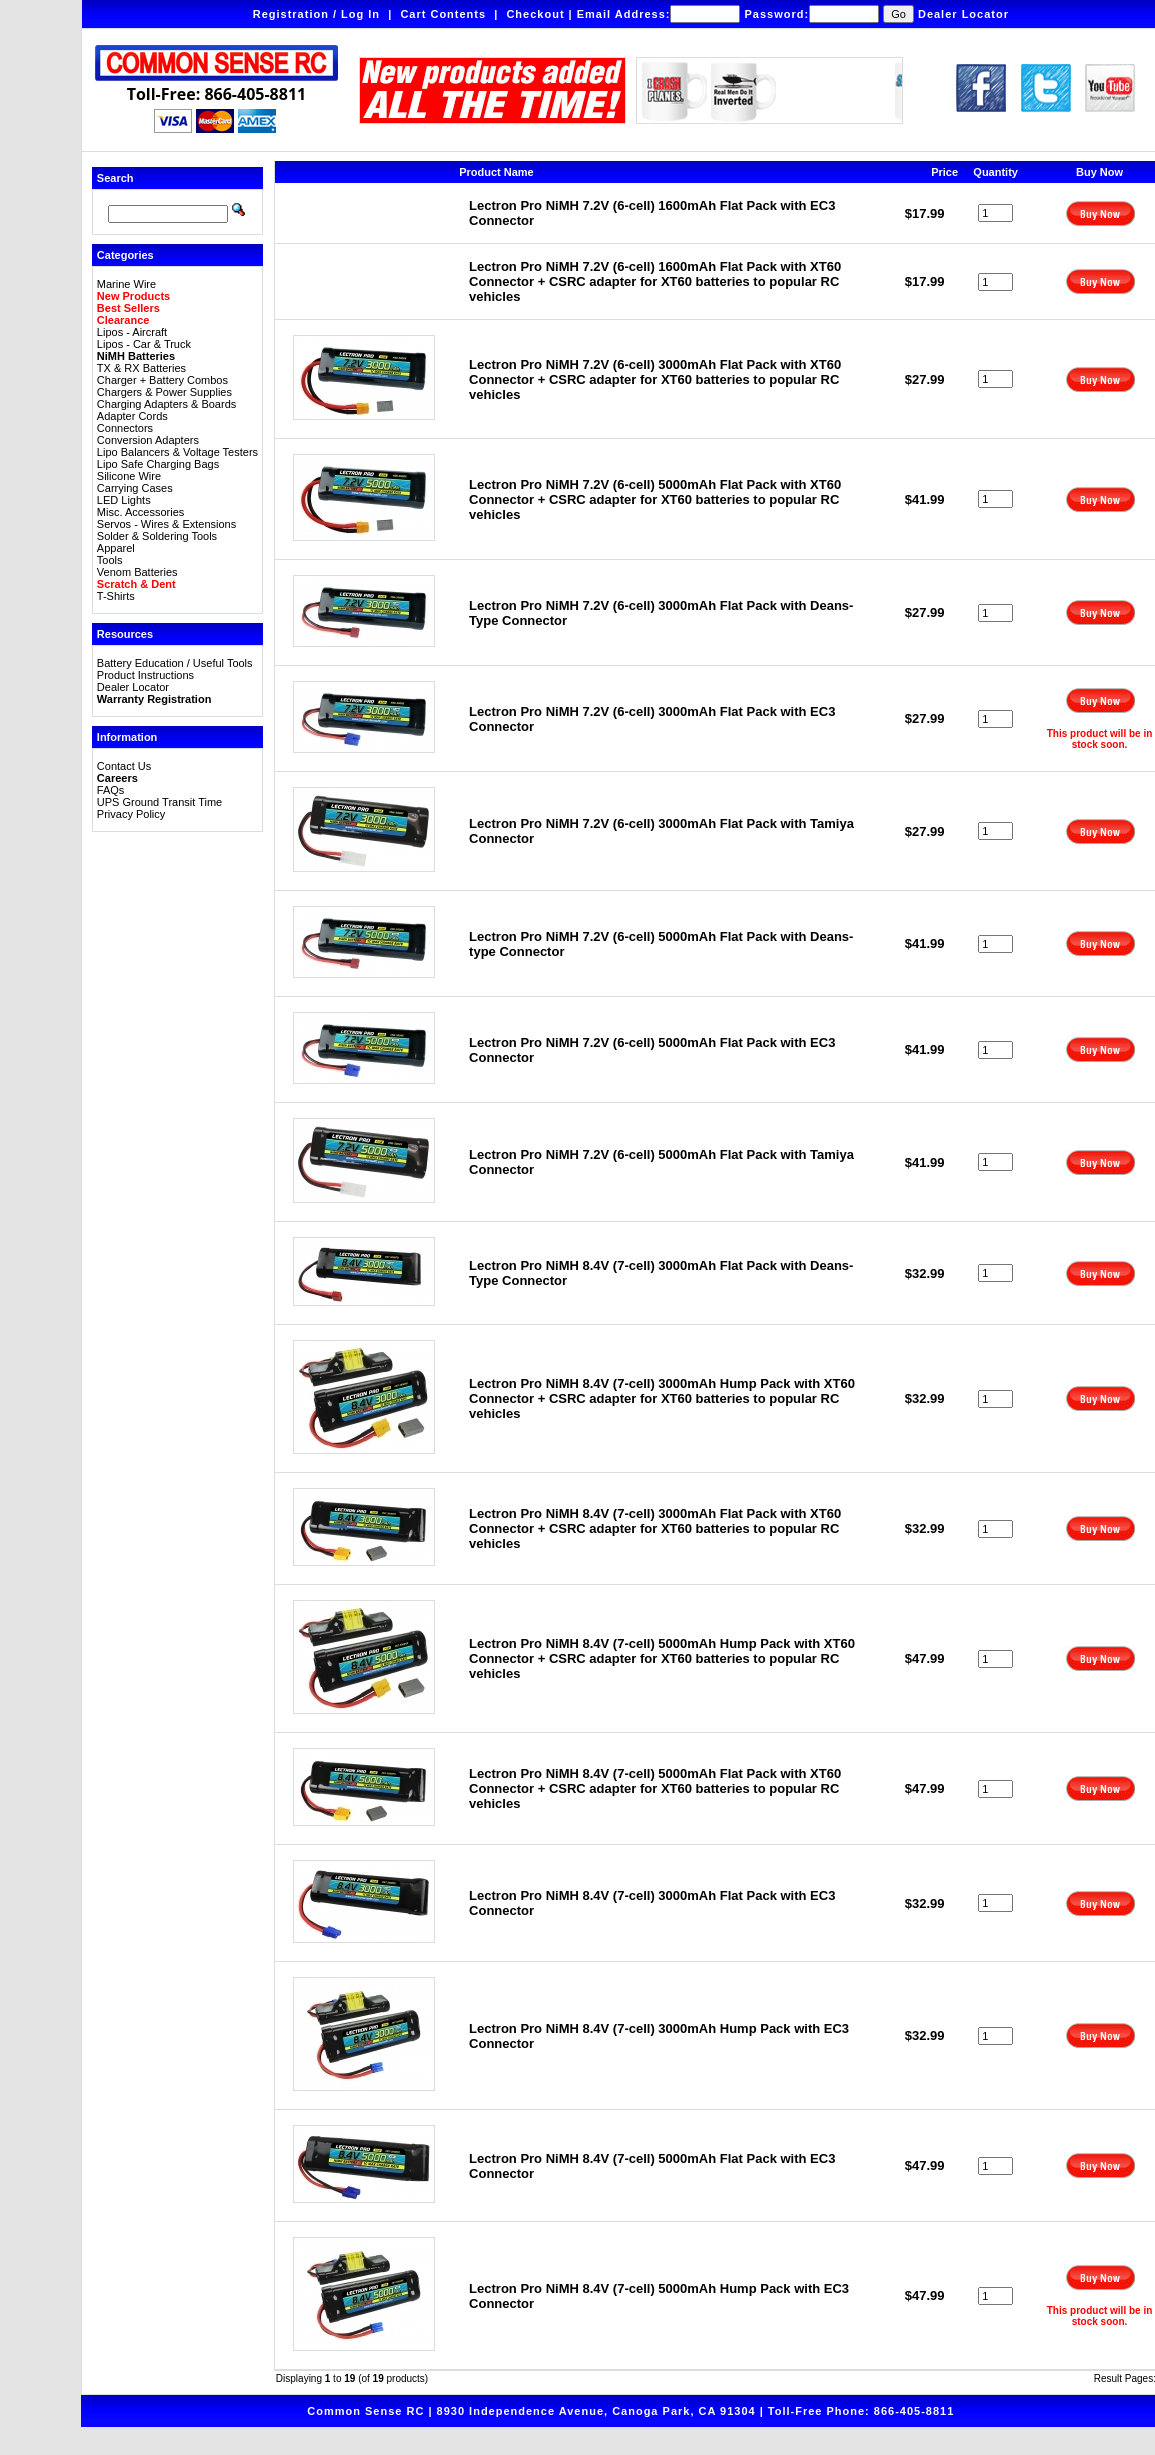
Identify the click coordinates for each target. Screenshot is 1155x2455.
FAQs (111, 790)
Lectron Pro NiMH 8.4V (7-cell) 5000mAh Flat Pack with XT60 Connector (655, 1788)
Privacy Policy (131, 814)
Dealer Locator (963, 14)
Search (115, 178)
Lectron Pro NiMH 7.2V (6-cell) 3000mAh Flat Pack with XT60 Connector (655, 379)
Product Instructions (145, 675)
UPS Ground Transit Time (159, 802)
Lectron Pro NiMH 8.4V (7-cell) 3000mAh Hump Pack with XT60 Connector (662, 1398)
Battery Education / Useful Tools (175, 663)
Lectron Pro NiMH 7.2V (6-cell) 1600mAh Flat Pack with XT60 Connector (655, 281)
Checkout (535, 14)
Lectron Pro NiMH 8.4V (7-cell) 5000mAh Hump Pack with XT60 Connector (662, 1658)
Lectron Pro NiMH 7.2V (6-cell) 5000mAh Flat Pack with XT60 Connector (655, 499)
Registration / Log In (316, 14)
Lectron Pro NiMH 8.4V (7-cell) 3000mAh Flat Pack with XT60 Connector (655, 1528)
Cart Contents (443, 14)
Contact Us (124, 766)
